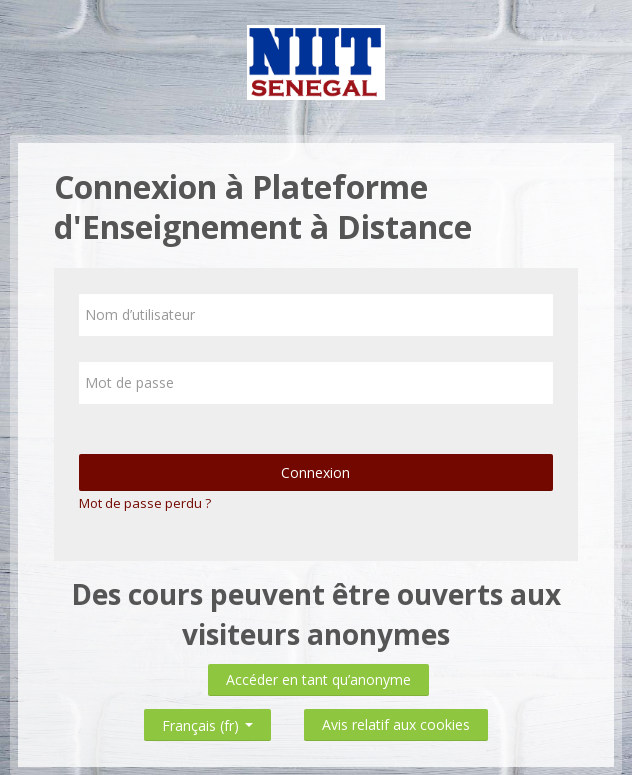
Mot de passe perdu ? (145, 503)
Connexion (316, 472)
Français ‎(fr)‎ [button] (207, 721)
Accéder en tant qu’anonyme (318, 679)
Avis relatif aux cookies (396, 724)
